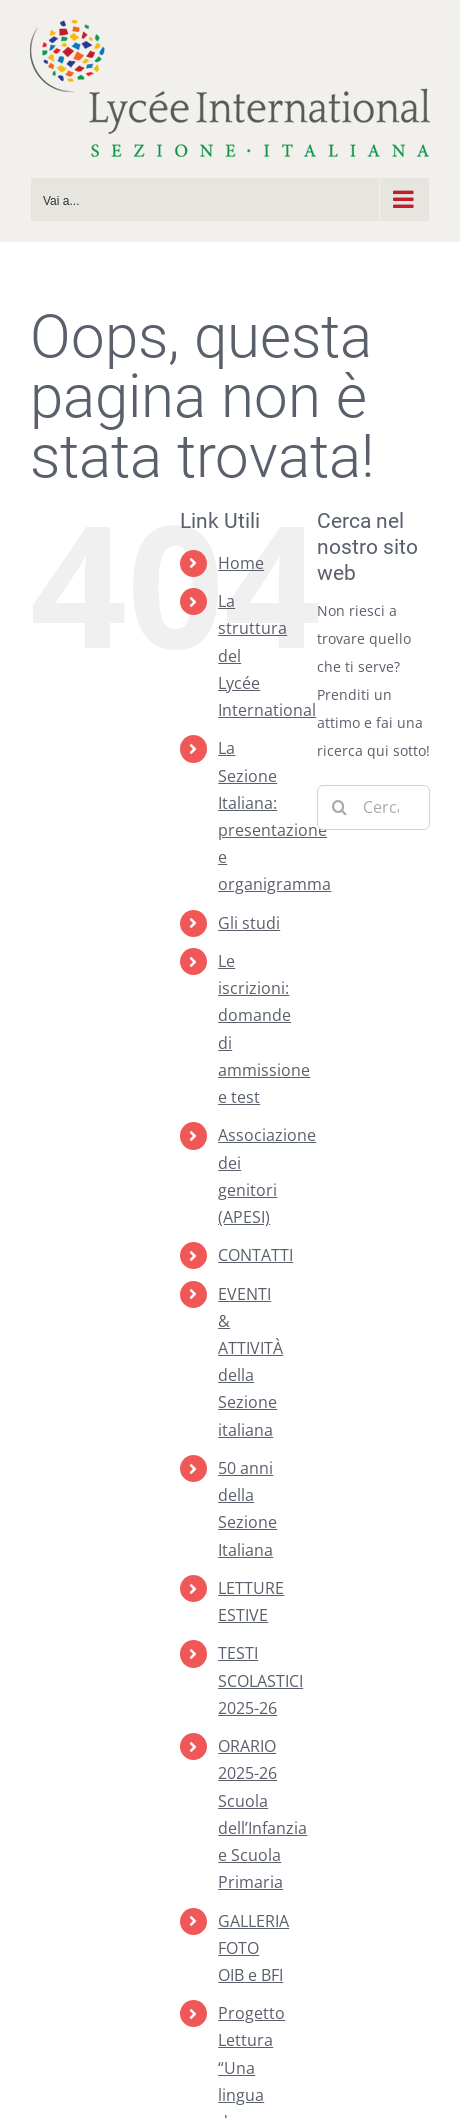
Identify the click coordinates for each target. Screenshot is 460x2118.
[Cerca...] (373, 807)
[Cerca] (339, 807)
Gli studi (249, 923)
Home (241, 563)
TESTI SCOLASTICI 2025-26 (260, 1680)
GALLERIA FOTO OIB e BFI (253, 1948)
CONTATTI (255, 1255)
